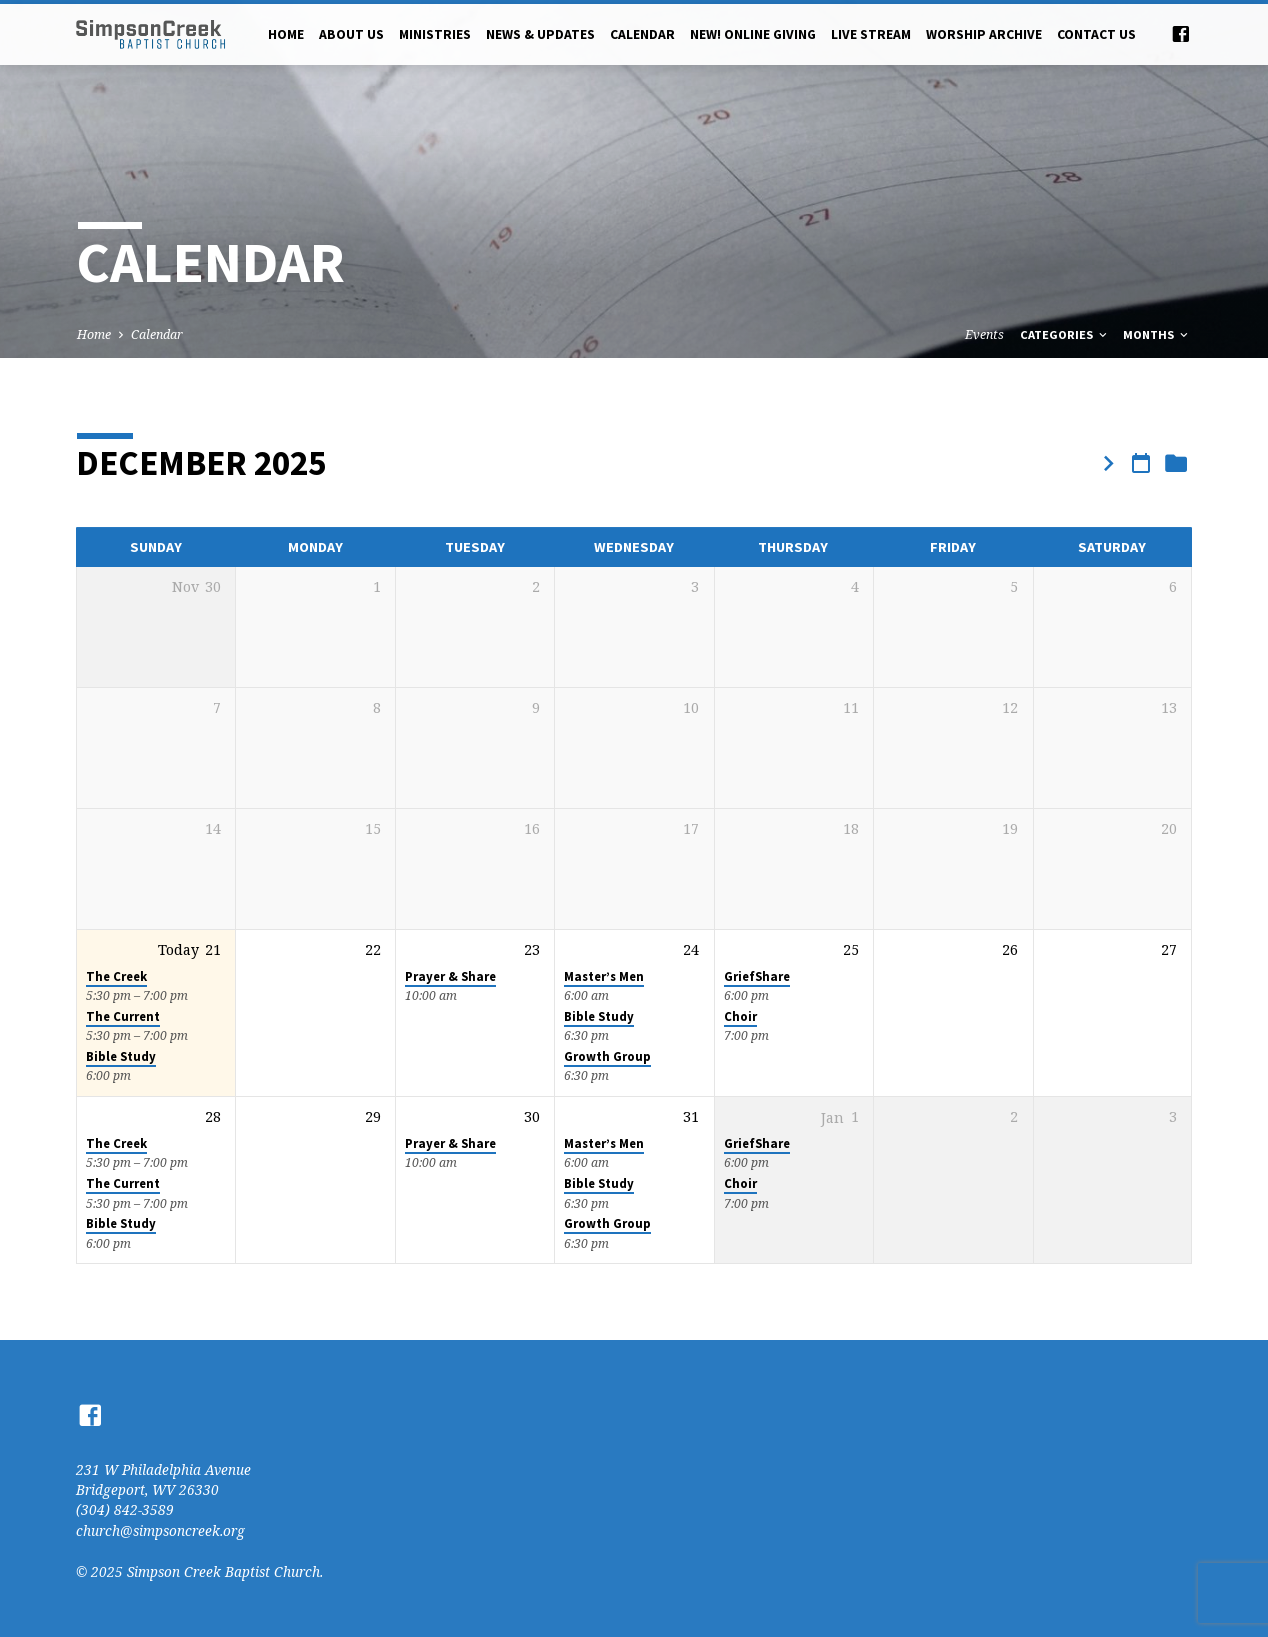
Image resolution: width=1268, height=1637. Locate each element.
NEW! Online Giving (753, 34)
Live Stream (871, 34)
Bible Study (121, 1056)
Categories (1065, 334)
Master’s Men (604, 976)
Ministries (435, 34)
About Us (351, 34)
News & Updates (540, 34)
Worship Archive (984, 34)
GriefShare (757, 976)
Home (286, 34)
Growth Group (607, 1056)
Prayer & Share (450, 976)
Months (1157, 334)
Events (984, 334)
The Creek (116, 976)
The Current (123, 1016)
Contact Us (1096, 34)
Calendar (642, 34)
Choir (740, 1016)
